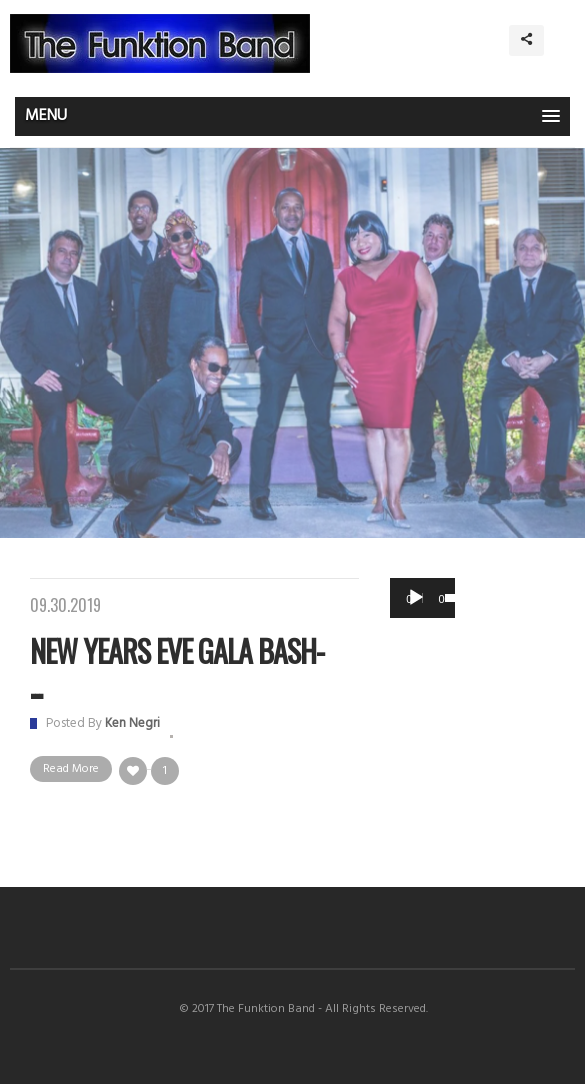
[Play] (416, 598)
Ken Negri (132, 723)
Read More (71, 769)
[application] (422, 598)
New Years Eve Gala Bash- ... (177, 668)
